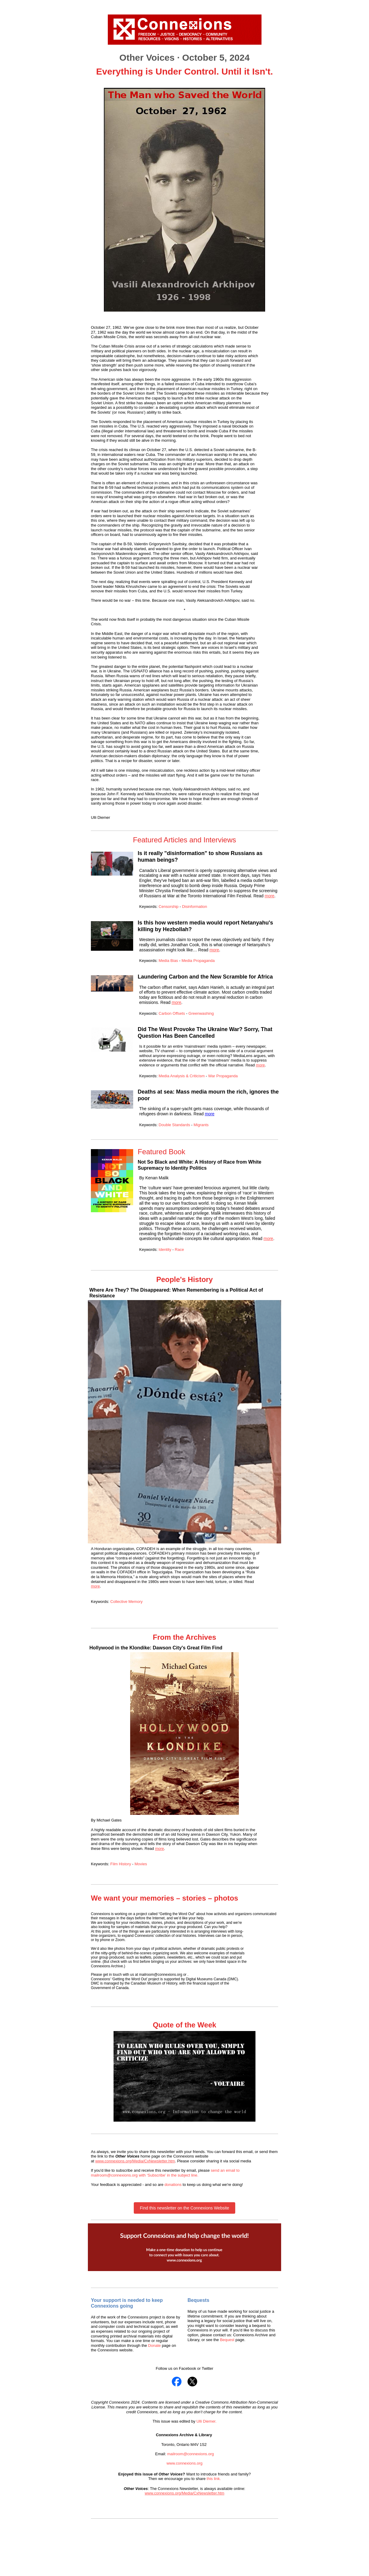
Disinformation (194, 906)
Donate (154, 2345)
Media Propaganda (198, 960)
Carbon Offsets (172, 1013)
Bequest (227, 2339)
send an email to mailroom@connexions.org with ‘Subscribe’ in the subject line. (165, 2172)
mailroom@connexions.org (190, 2454)
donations (173, 2184)
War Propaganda (223, 1076)
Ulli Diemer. (206, 2421)
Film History (121, 1864)
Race (179, 1249)
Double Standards (175, 1125)
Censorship (169, 906)
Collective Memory (126, 1601)
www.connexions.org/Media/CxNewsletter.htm (135, 2161)
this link (213, 2478)
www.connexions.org (184, 2463)
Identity (165, 1249)
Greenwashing (201, 1013)
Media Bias (169, 960)
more (269, 895)
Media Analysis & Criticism (181, 1076)
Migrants (201, 1125)
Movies (140, 1864)
